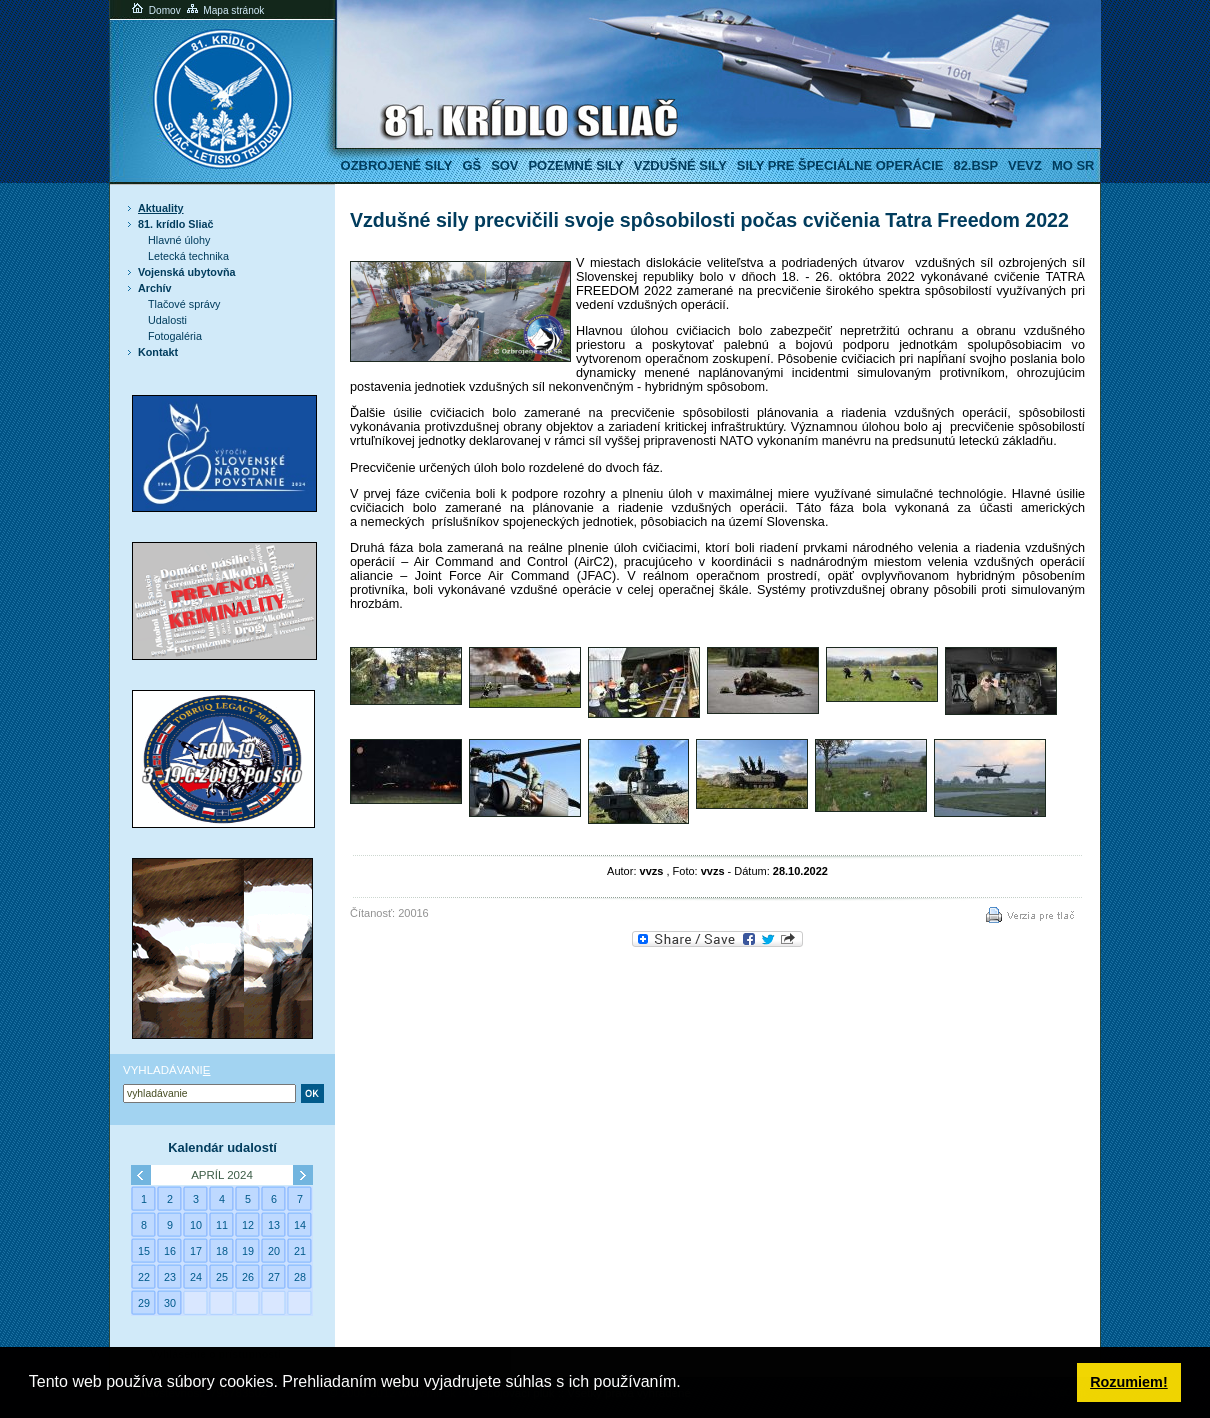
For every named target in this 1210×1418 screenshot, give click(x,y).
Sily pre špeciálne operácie (840, 165)
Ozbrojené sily (397, 165)
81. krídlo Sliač (176, 224)
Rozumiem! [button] (1129, 1382)
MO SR (1073, 165)
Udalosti (167, 320)
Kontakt (158, 352)
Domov (155, 10)
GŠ (471, 165)
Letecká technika (188, 256)
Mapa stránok (224, 10)
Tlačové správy (184, 304)
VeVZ (1025, 165)
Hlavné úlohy (179, 240)
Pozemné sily (575, 165)
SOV (504, 165)
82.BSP (975, 165)
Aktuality (161, 208)
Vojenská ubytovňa (186, 272)
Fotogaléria (175, 336)
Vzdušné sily (680, 165)
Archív (155, 288)
